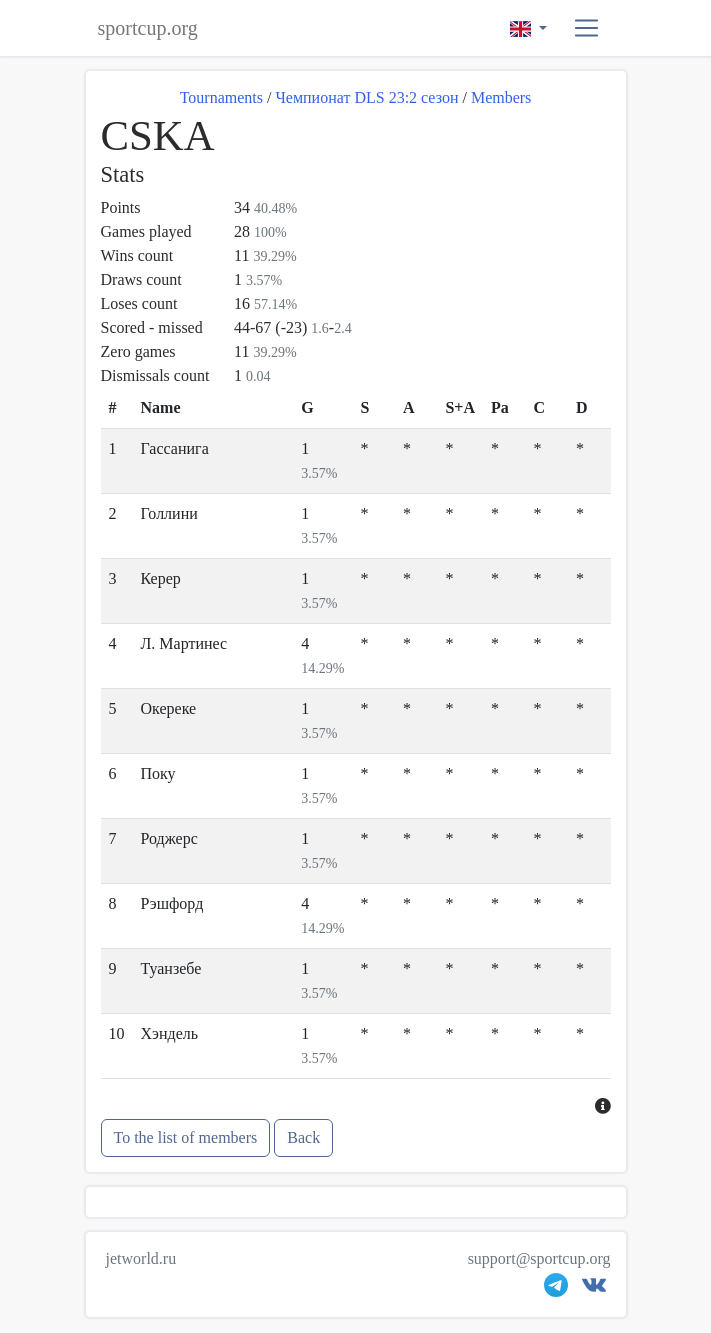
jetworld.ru (141, 1258)
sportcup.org (148, 28)
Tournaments (221, 97)
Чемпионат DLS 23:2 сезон (366, 97)
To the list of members (186, 1137)
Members (501, 97)
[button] (586, 28)
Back (303, 1137)
